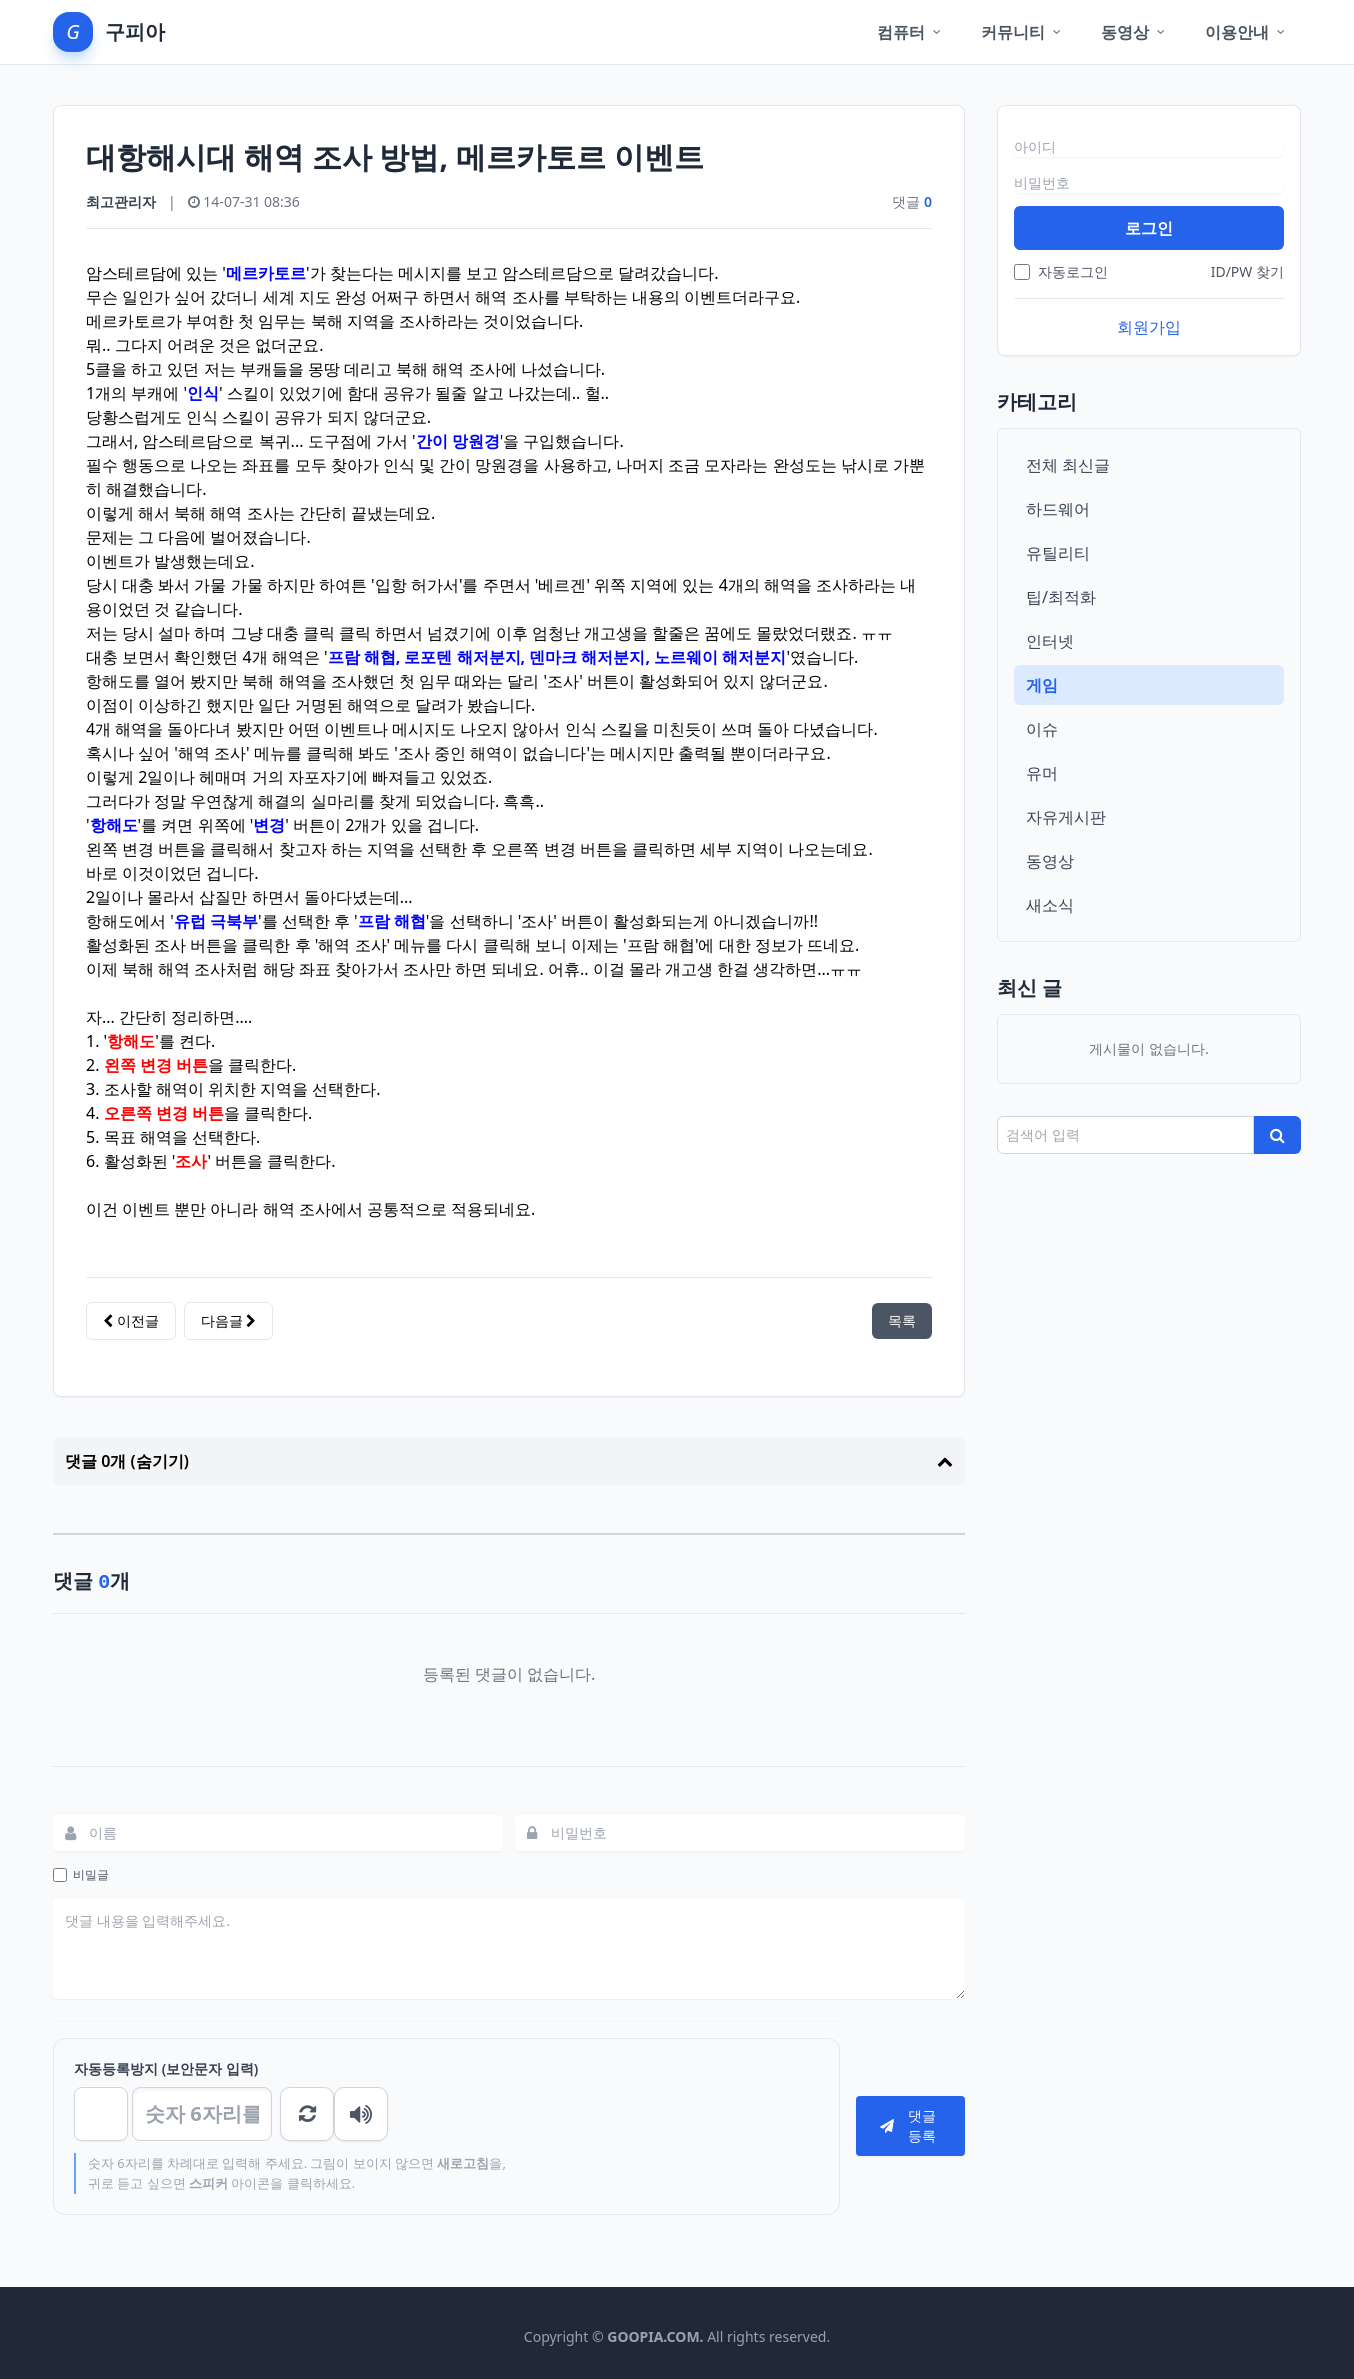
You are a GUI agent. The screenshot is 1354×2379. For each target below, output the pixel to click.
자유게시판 (1066, 817)
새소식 (1050, 905)
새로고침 (365, 2114)
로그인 (1149, 228)
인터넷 (1050, 641)
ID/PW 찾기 (1247, 271)
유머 (1042, 773)
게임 (1042, 685)
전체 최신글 (1068, 465)
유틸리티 (1058, 553)
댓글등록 (907, 2125)
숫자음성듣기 (307, 2114)
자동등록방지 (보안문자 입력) (166, 2068)
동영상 (1050, 861)
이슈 (1042, 729)
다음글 (229, 1320)
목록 (902, 1320)
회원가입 (1149, 327)
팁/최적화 (1061, 597)
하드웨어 (1058, 509)
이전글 (131, 1320)
